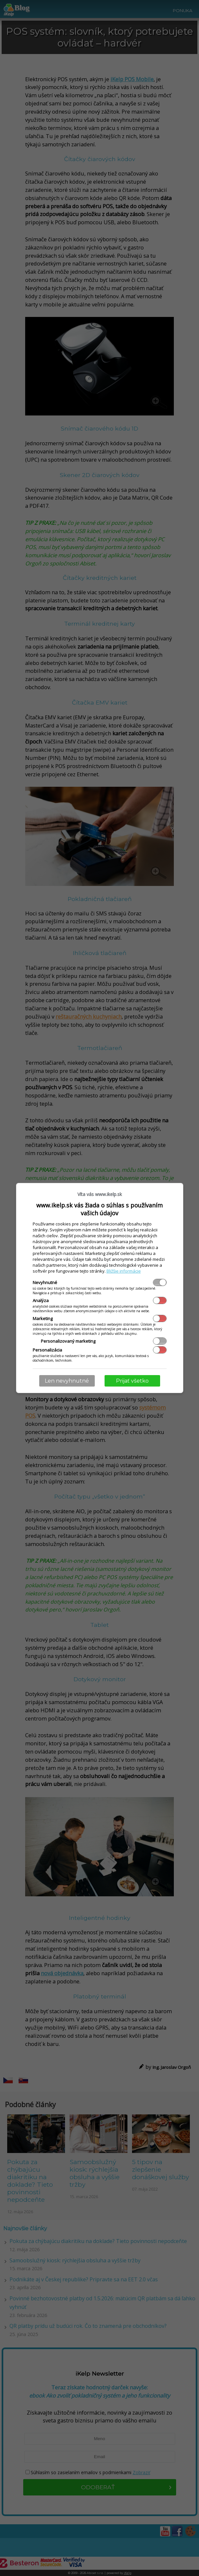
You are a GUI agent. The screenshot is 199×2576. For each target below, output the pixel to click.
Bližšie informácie (124, 1271)
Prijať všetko (132, 1381)
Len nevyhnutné (67, 1381)
